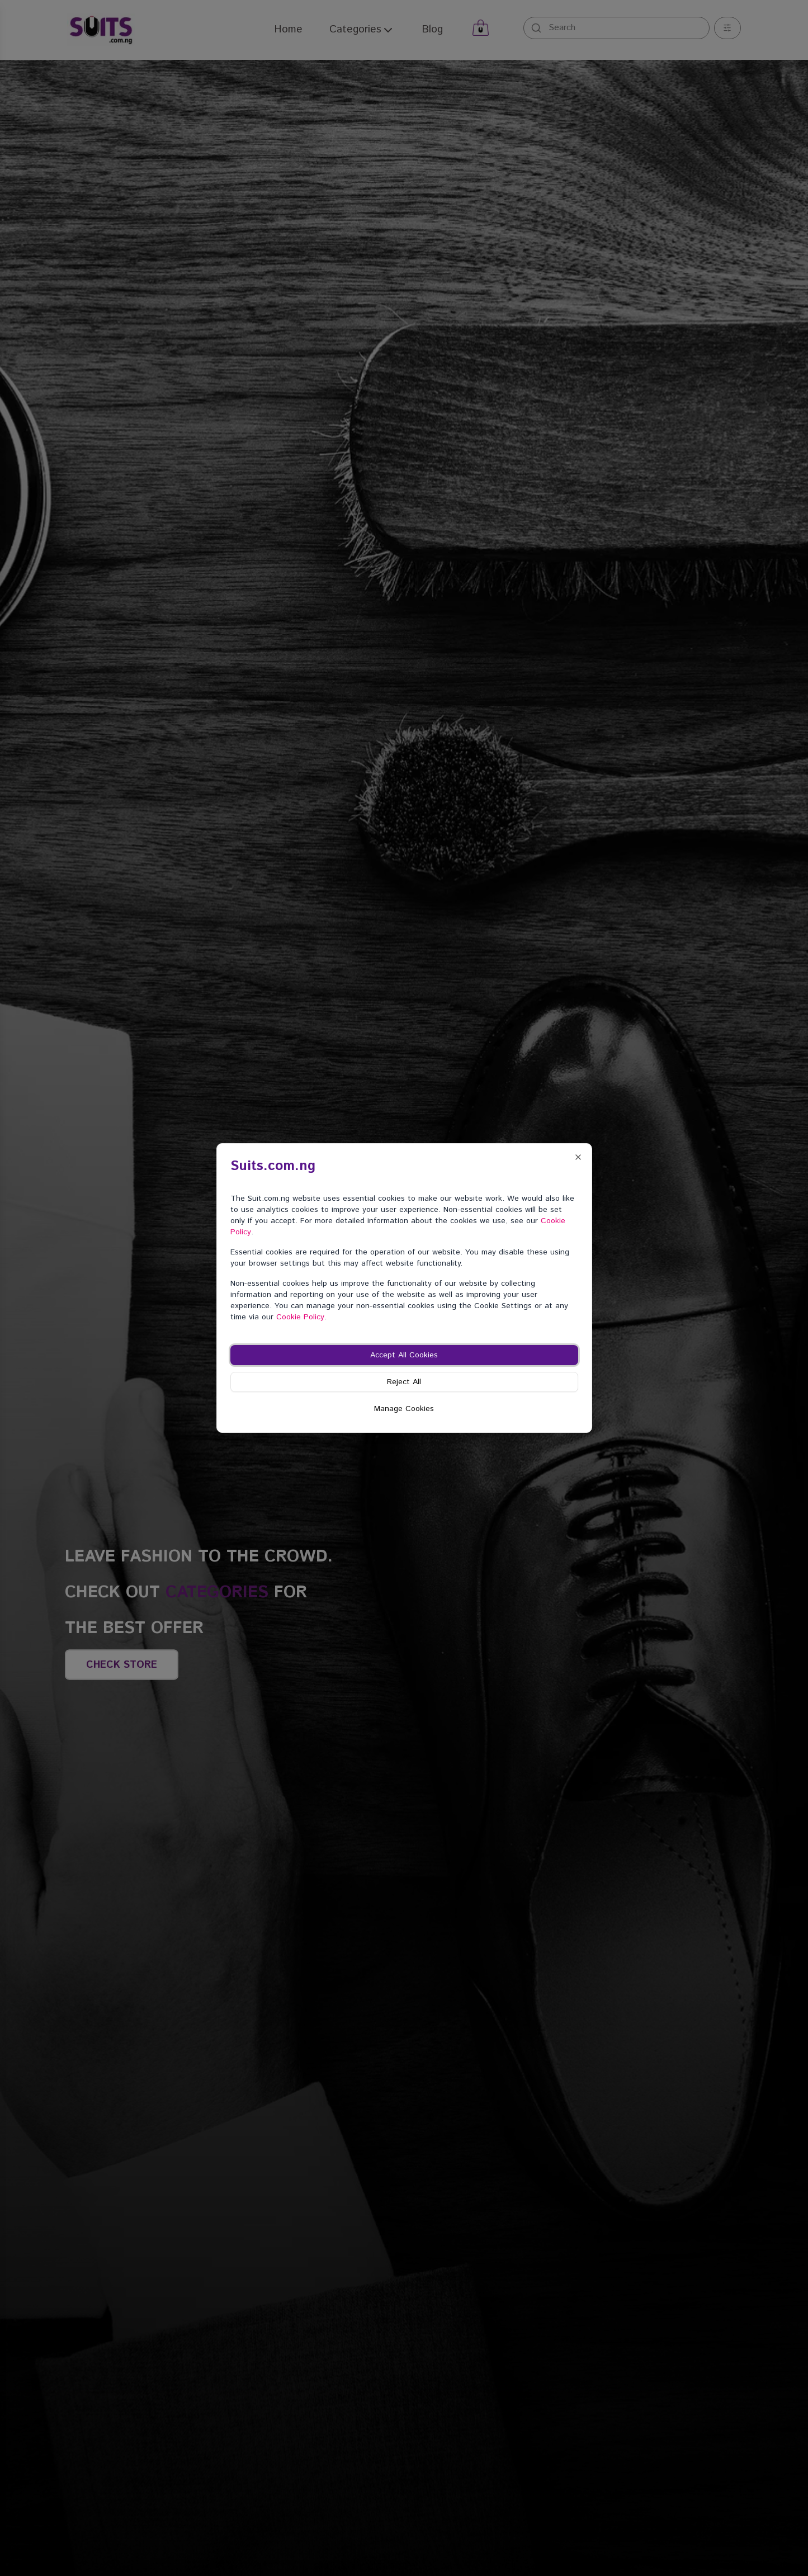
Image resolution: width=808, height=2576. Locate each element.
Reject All (404, 1382)
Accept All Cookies (404, 1355)
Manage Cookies (404, 1408)
